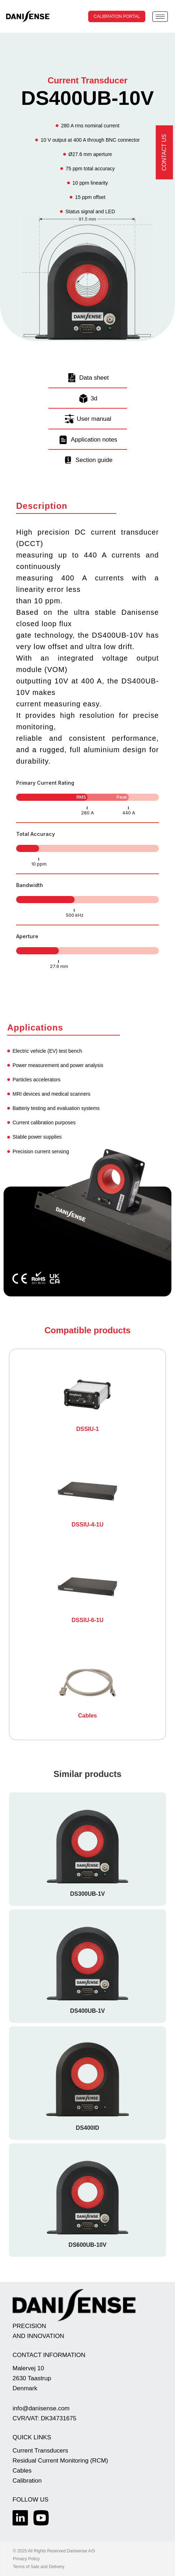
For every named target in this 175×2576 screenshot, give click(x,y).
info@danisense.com (41, 2408)
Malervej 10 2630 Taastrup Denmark (32, 2378)
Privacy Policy (26, 2558)
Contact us (164, 152)
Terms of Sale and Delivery (38, 2566)
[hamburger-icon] (160, 16)
